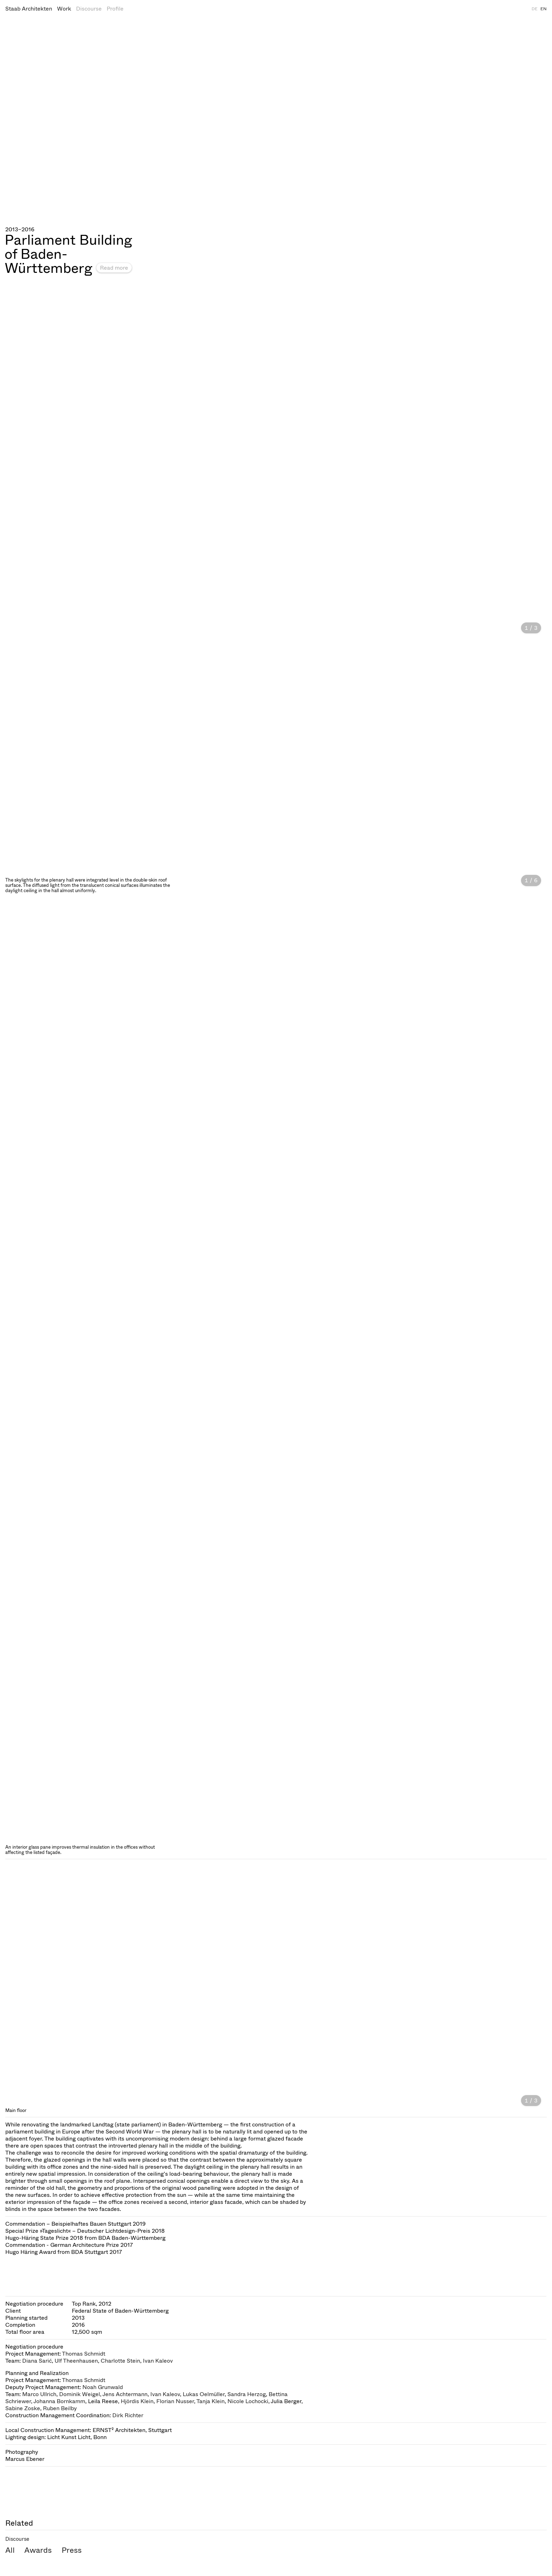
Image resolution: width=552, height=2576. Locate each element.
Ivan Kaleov (158, 2361)
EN (543, 9)
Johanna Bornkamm (59, 2401)
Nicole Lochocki (247, 2401)
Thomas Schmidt (83, 2354)
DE (535, 9)
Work (64, 9)
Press (72, 2550)
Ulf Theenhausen (76, 2361)
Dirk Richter (127, 2415)
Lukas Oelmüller (204, 2394)
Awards (38, 2550)
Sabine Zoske (22, 2408)
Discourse (89, 9)
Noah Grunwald (102, 2387)
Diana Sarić (37, 2361)
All (10, 2550)
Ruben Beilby (60, 2408)
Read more (114, 268)
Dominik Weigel (79, 2394)
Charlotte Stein (120, 2361)
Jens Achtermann (125, 2394)
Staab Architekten (28, 9)
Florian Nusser (175, 2401)
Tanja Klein (210, 2401)
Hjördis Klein (137, 2401)
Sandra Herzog (246, 2394)
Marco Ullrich (39, 2394)
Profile (115, 9)
